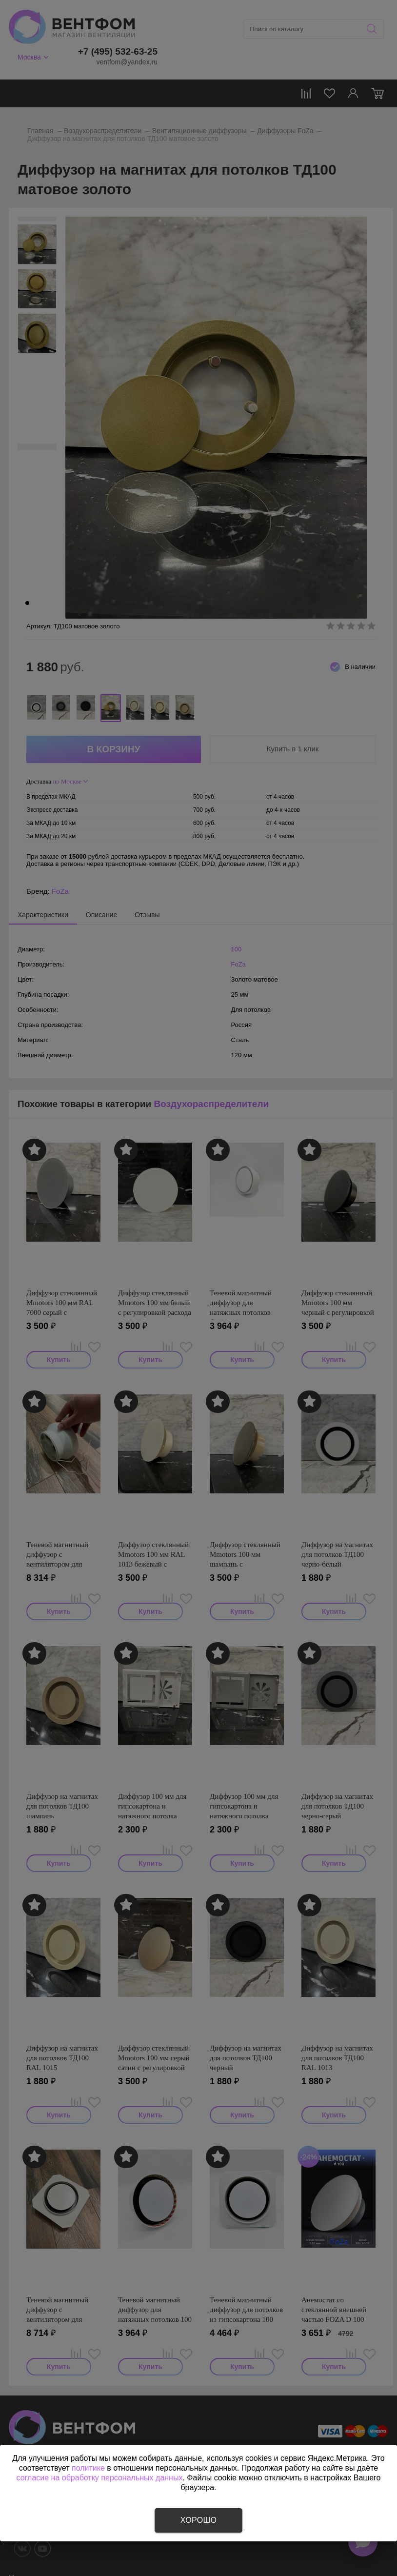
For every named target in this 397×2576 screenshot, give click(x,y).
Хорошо (198, 2520)
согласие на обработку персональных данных (100, 2478)
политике (88, 2468)
